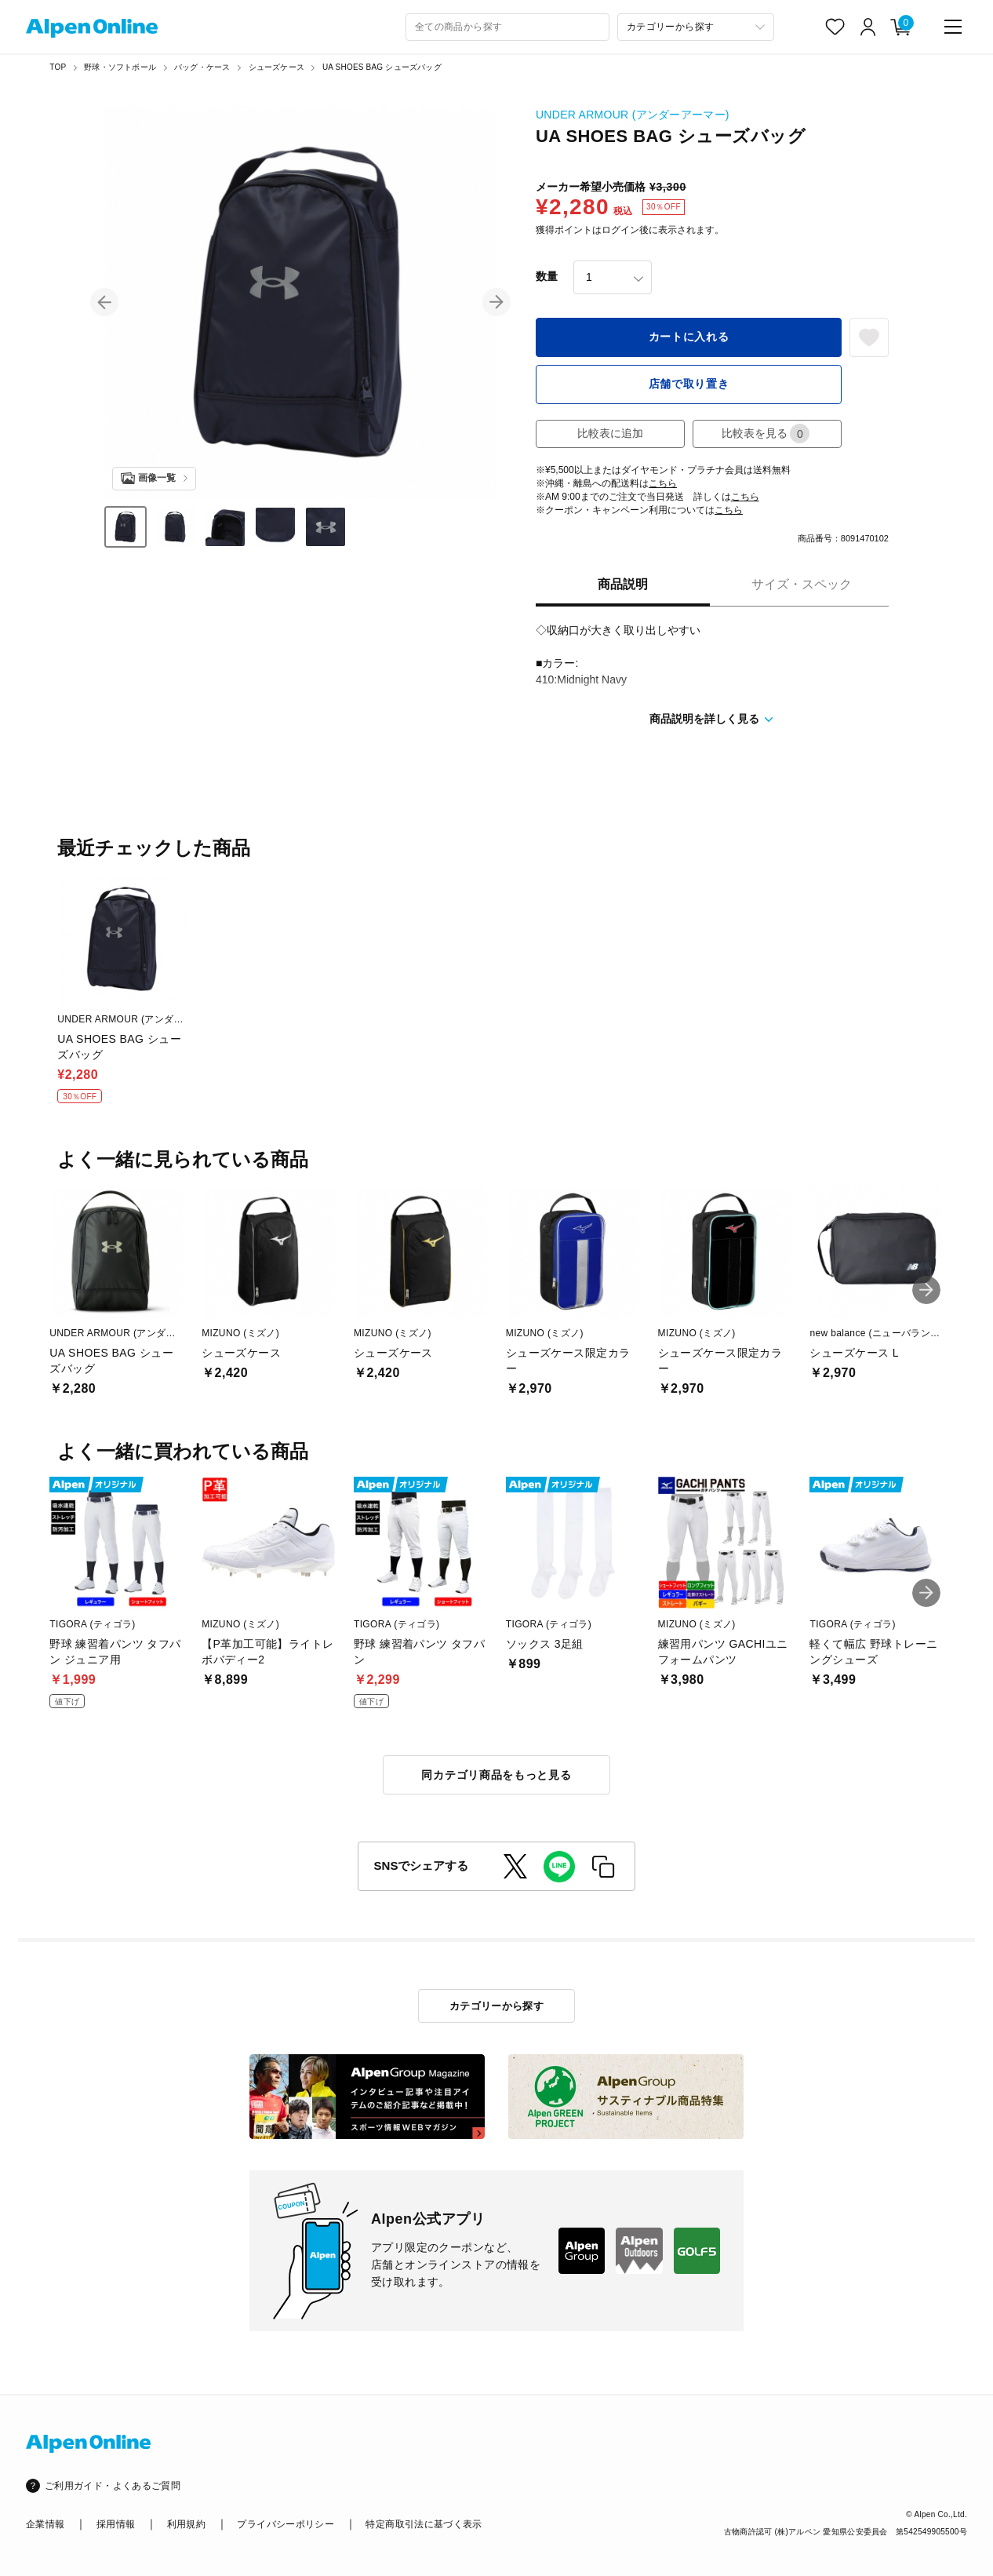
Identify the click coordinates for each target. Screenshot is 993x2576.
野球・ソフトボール (120, 67)
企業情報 (45, 2524)
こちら (663, 483)
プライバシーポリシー (285, 2524)
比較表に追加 (610, 433)
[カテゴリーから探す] (695, 27)
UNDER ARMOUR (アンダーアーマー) (632, 114)
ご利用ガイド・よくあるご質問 (112, 2485)
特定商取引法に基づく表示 (424, 2524)
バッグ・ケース (202, 67)
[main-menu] (953, 27)
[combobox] (507, 27)
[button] (104, 302)
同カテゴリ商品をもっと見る (496, 1775)
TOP (57, 67)
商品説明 (623, 584)
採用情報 (115, 2524)
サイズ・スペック (801, 584)
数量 (547, 276)
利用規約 (186, 2524)
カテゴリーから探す (496, 2006)
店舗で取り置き (689, 383)
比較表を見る (765, 433)
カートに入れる (689, 336)
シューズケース (276, 67)
